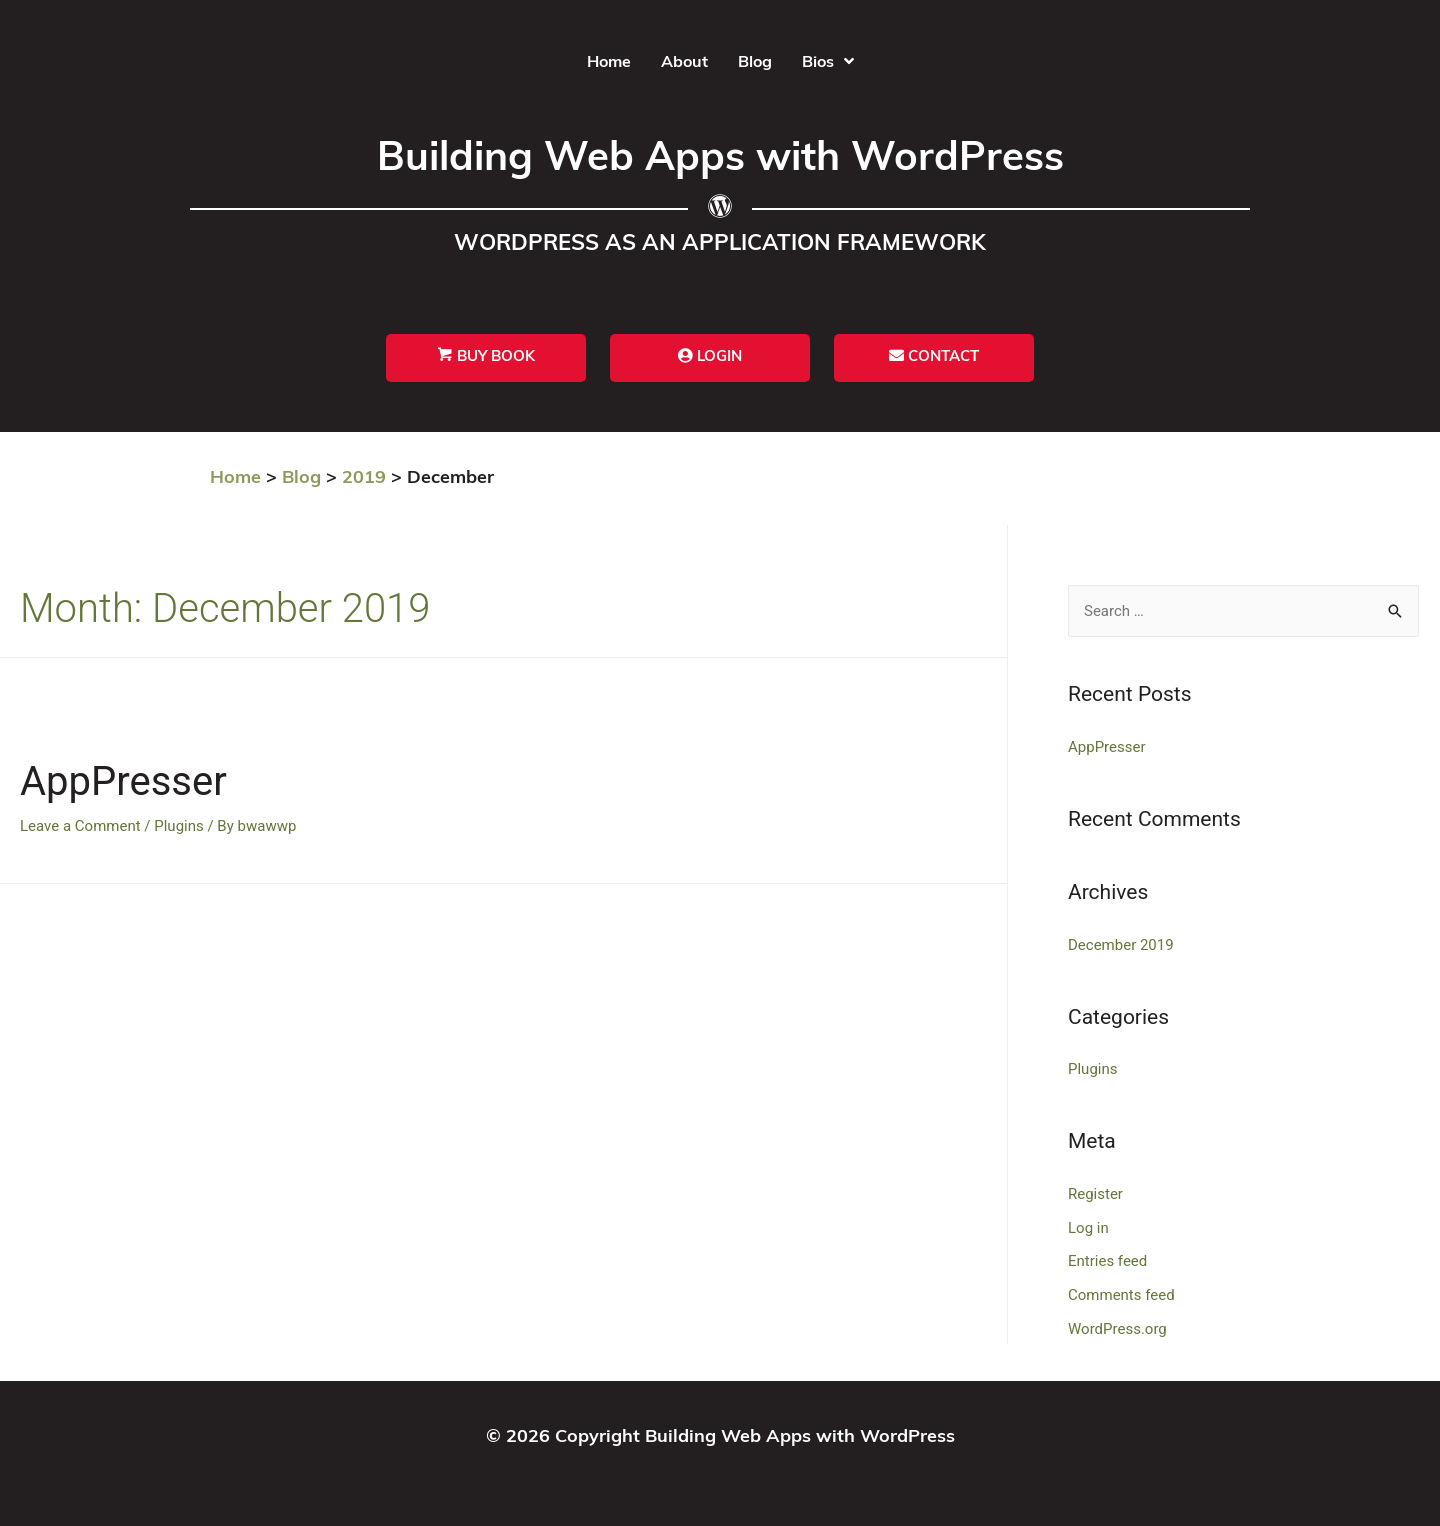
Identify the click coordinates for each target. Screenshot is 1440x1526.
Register (1095, 1194)
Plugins (178, 826)
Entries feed (1107, 1261)
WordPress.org (1117, 1329)
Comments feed (1121, 1295)
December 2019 (1121, 945)
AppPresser (123, 781)
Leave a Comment (80, 826)
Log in (1088, 1228)
